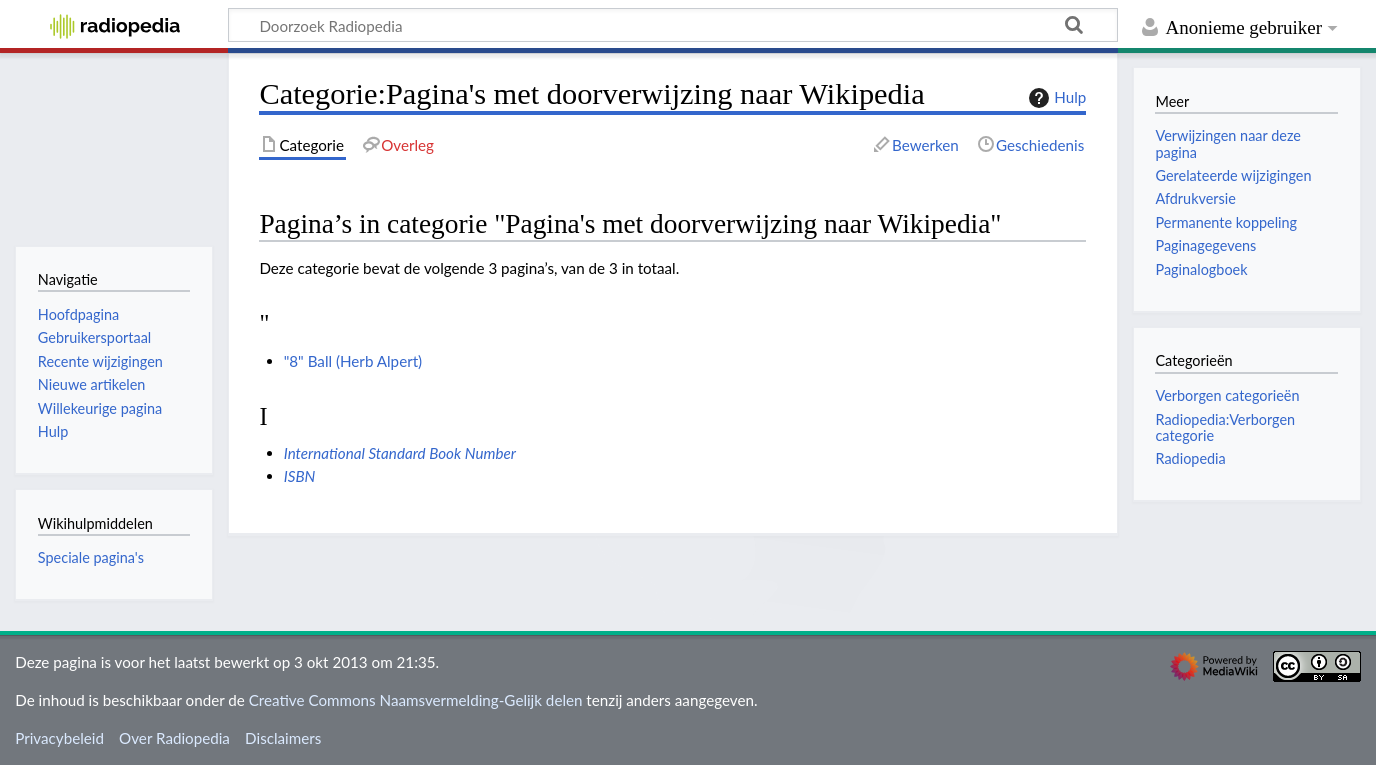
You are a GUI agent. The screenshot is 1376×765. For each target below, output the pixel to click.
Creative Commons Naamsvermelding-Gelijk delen (416, 700)
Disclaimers (283, 738)
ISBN (300, 476)
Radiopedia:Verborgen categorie (1225, 427)
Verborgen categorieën (1227, 395)
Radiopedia (1190, 458)
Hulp (1055, 98)
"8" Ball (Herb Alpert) (353, 361)
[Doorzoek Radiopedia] (673, 25)
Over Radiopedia (174, 738)
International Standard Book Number (400, 453)
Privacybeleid (59, 738)
